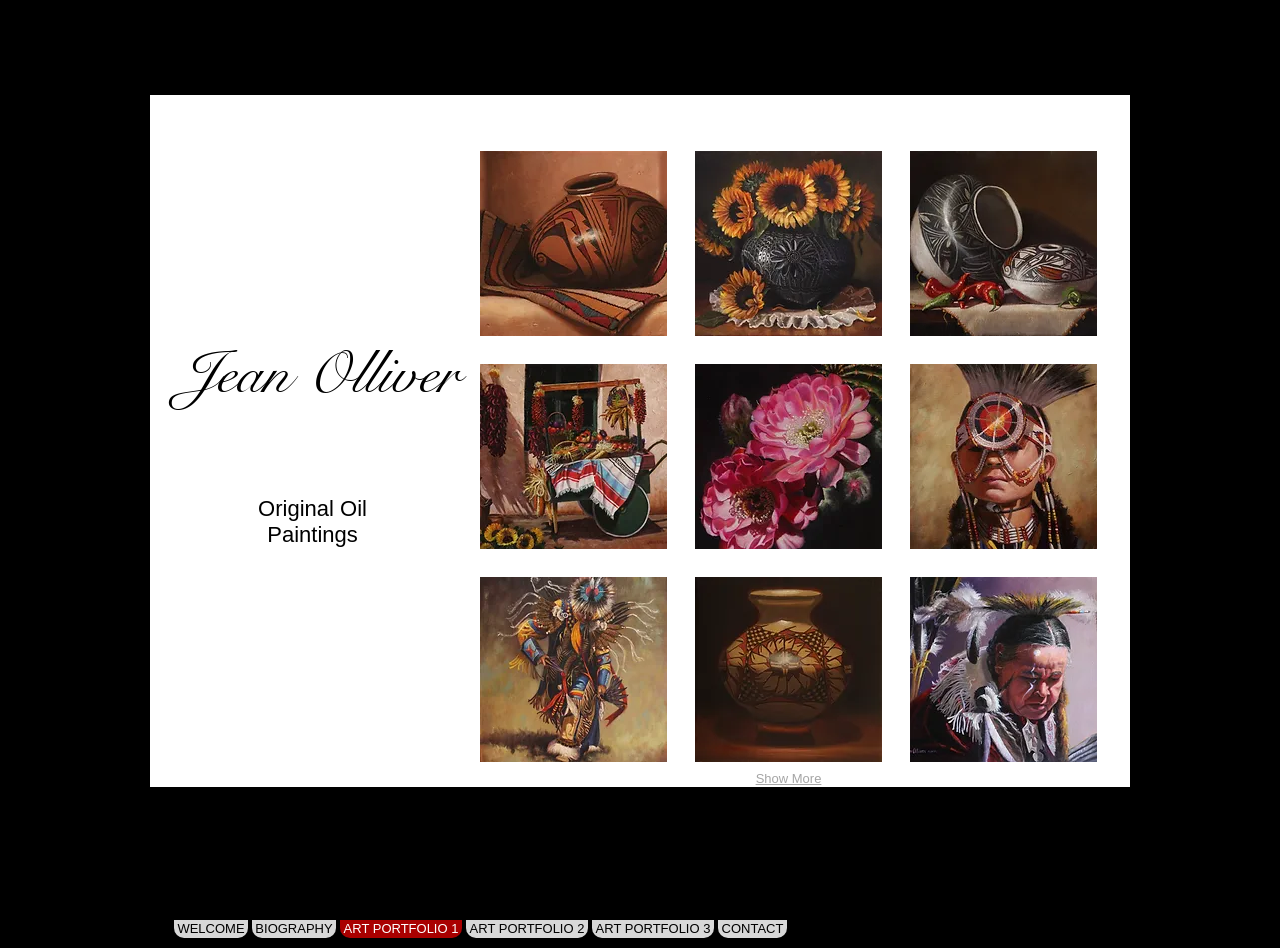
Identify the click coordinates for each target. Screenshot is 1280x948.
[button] (573, 243)
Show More (789, 778)
